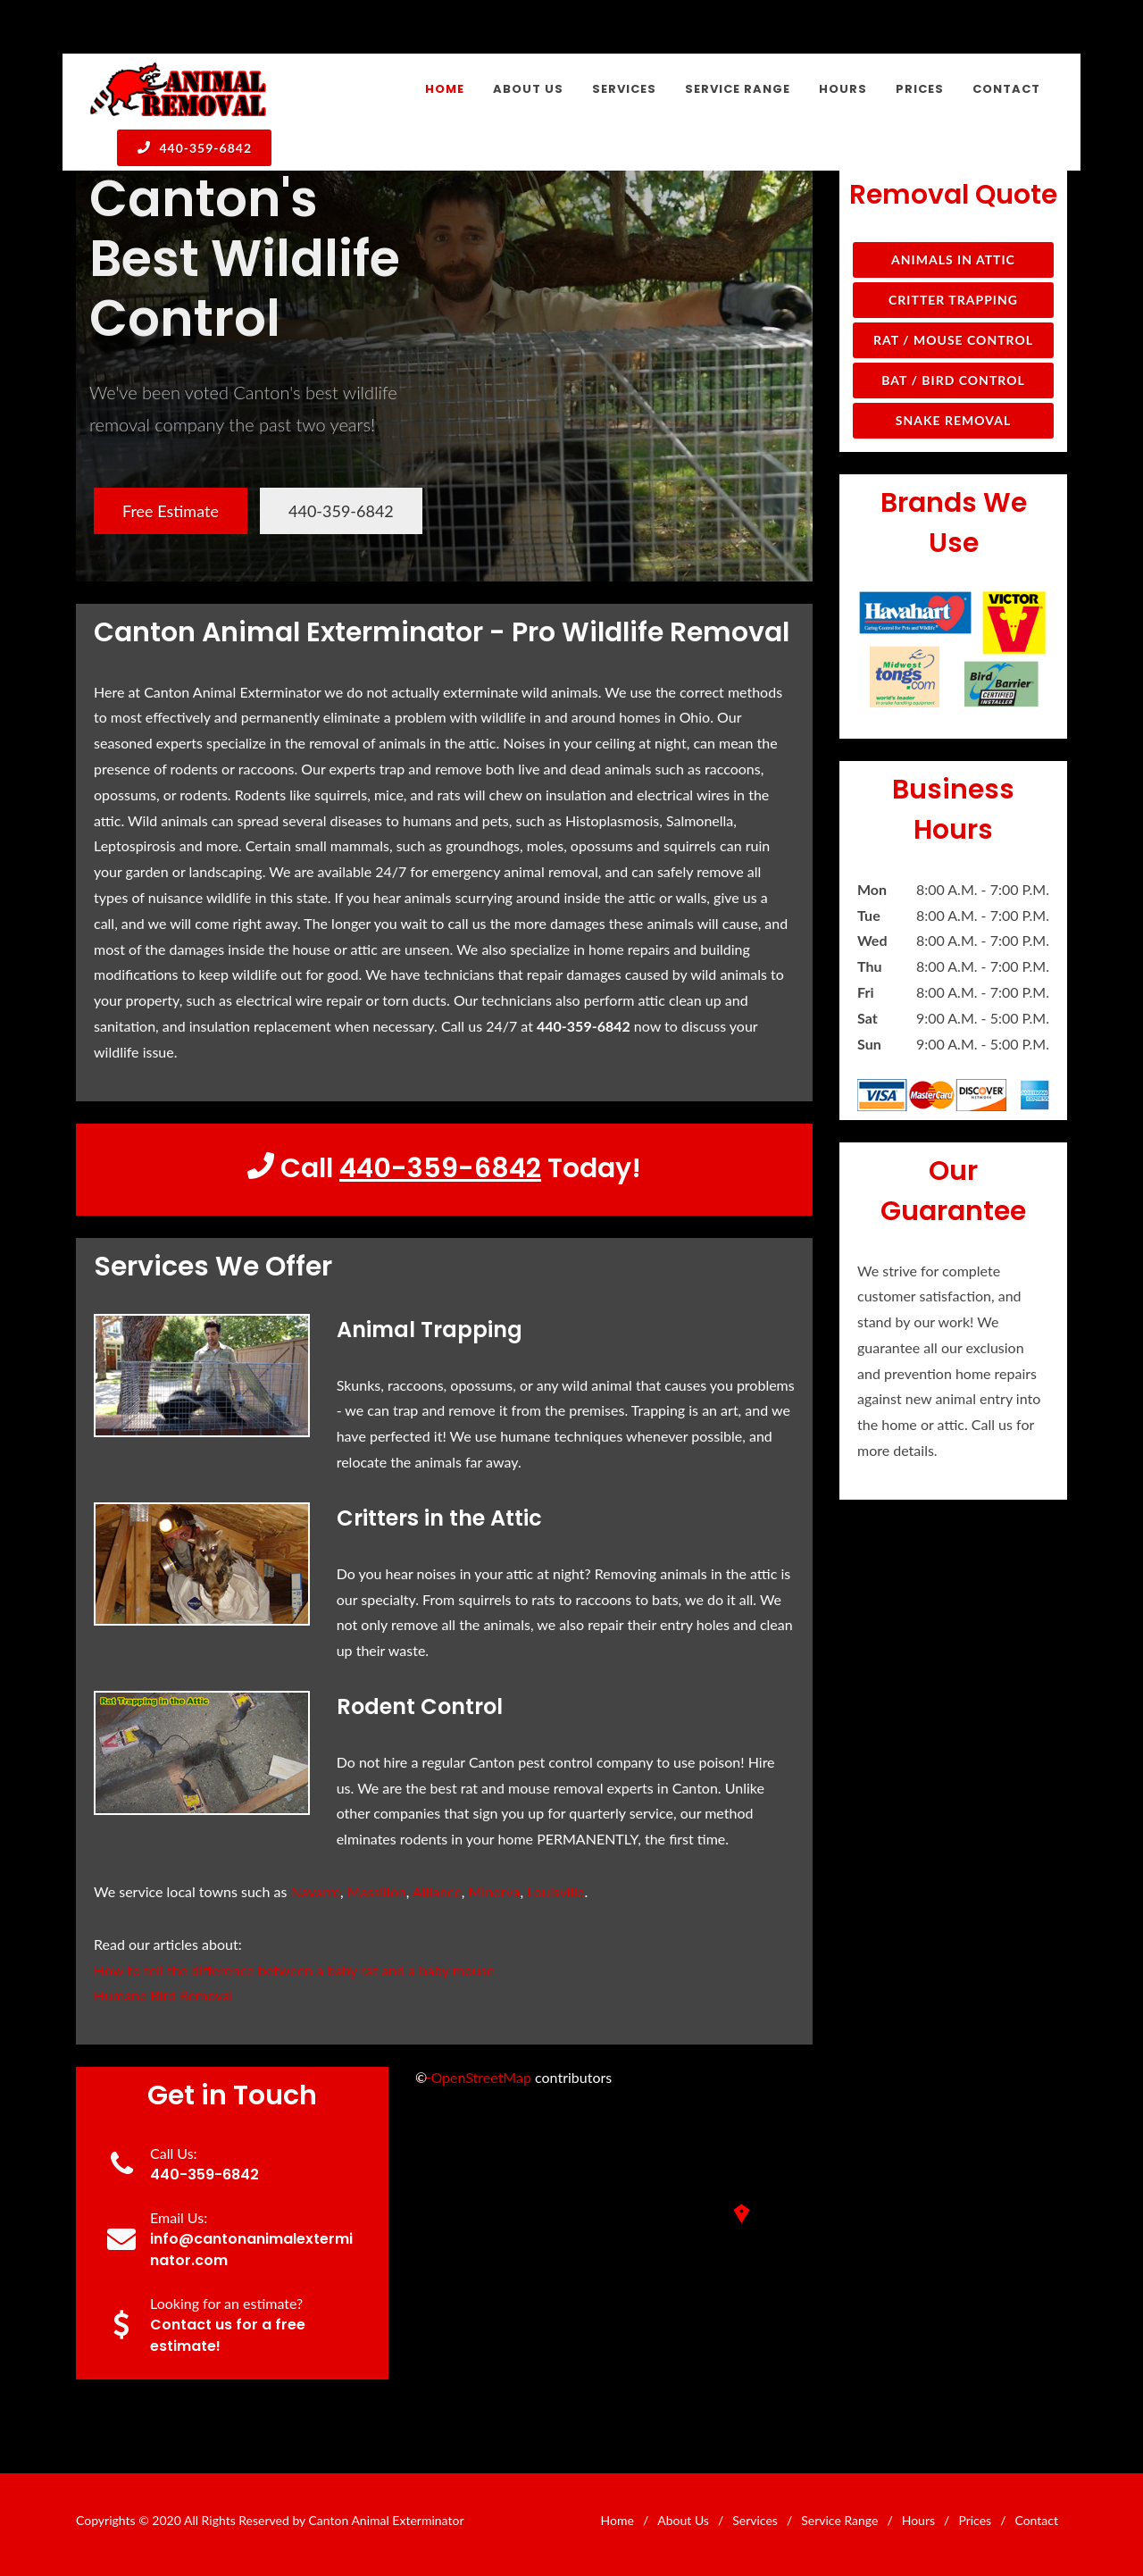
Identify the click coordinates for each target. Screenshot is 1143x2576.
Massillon (376, 1891)
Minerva (495, 1891)
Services (755, 2520)
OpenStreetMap (480, 2077)
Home (617, 2520)
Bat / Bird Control (953, 380)
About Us (683, 2520)
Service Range (839, 2520)
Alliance (437, 1891)
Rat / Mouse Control (953, 339)
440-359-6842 (194, 147)
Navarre (316, 1891)
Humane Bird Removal (163, 1994)
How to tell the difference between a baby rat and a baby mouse (294, 1969)
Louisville (555, 1891)
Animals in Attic (953, 259)
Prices (974, 2520)
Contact (1036, 2520)
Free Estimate (170, 511)
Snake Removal (953, 420)
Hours (918, 2520)
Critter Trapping (953, 299)
